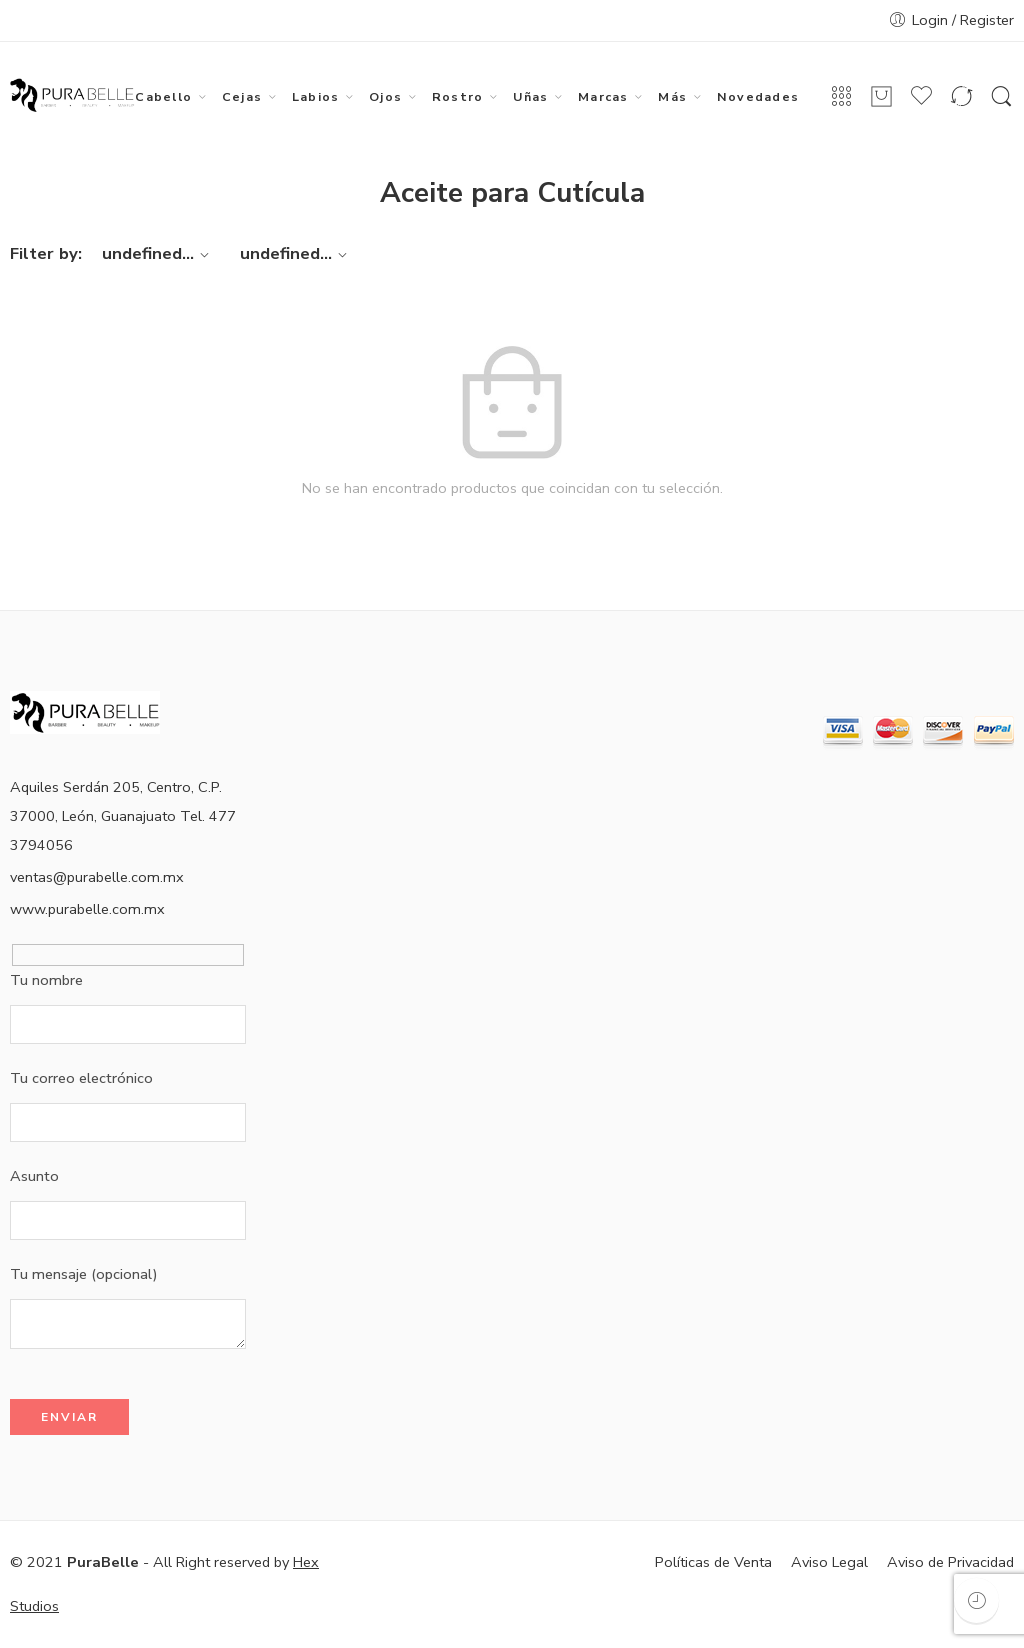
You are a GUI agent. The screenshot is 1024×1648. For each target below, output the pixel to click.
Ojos (385, 96)
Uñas (530, 96)
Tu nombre (128, 982)
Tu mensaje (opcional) (128, 1276)
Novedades (758, 96)
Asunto (128, 1178)
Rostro (457, 96)
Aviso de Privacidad (950, 1562)
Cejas (242, 96)
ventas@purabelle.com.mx (97, 877)
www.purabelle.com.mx (87, 909)
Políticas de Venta (713, 1562)
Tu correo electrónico (128, 1080)
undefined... (158, 253)
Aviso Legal (829, 1562)
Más (672, 96)
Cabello (163, 96)
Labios (315, 96)
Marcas (603, 96)
